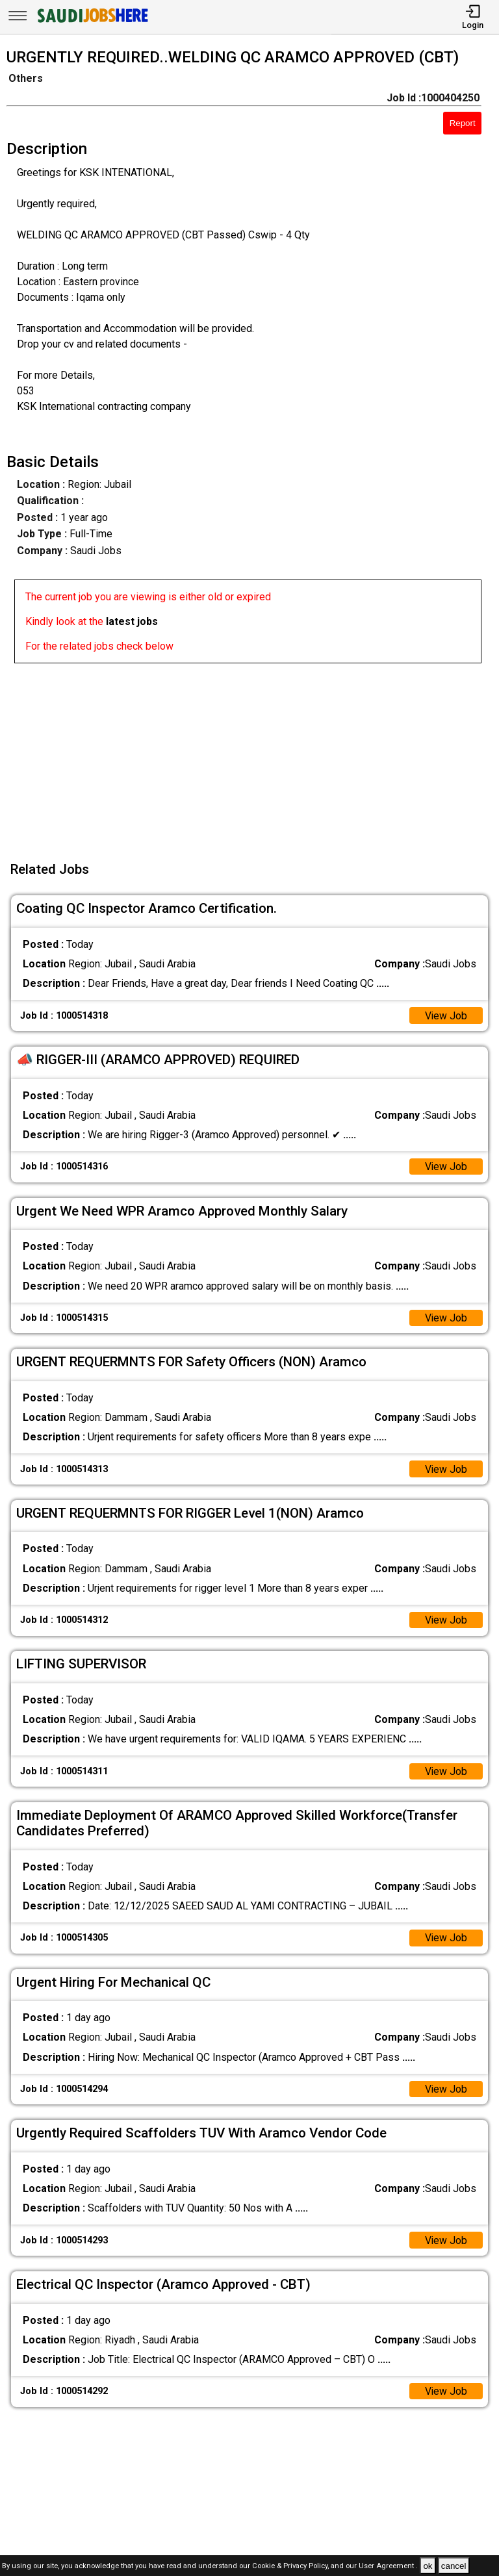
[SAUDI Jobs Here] (91, 22)
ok (427, 2566)
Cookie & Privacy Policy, (291, 2566)
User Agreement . (388, 2566)
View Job (445, 1016)
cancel (454, 2566)
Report (463, 123)
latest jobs (132, 621)
